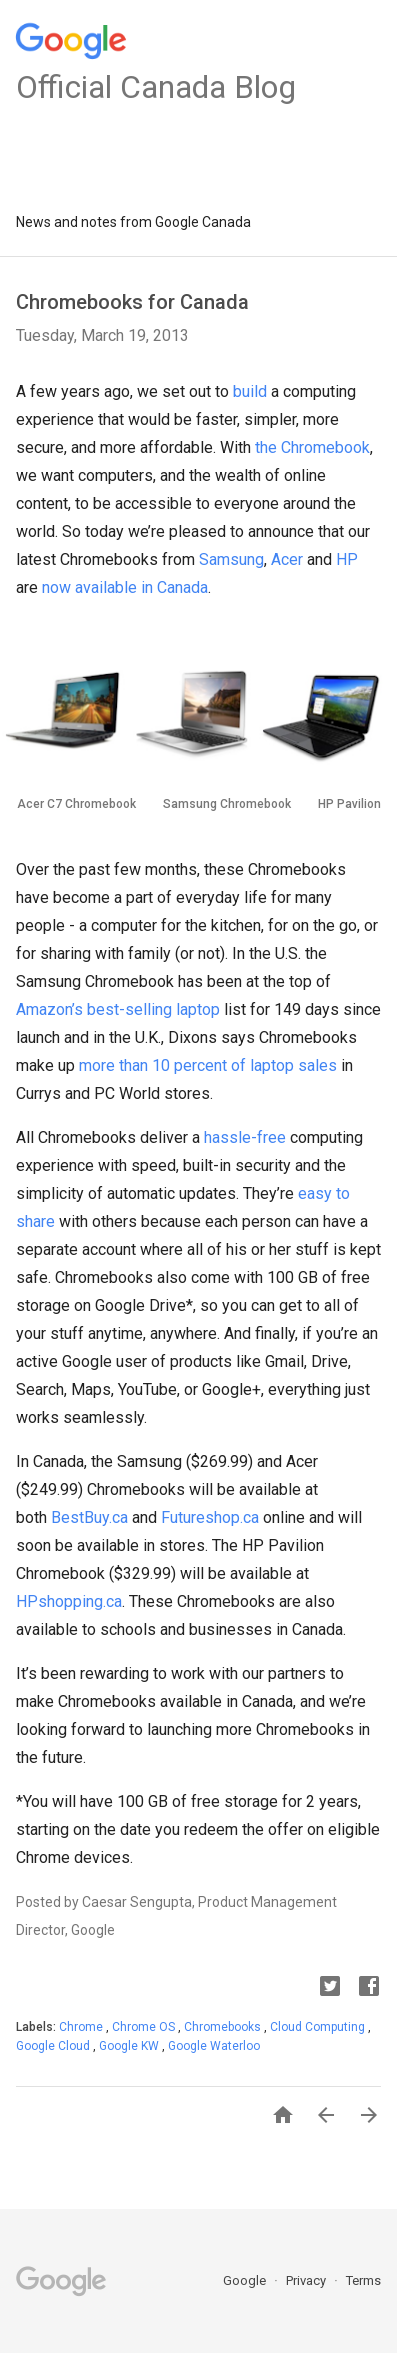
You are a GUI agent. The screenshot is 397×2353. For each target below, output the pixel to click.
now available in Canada (125, 587)
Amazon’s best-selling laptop (118, 1009)
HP (347, 559)
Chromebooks (224, 2027)
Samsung (231, 559)
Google (246, 2280)
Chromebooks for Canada (132, 302)
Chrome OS (145, 2027)
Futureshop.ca (210, 1517)
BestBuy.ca (89, 1517)
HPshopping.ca (69, 1601)
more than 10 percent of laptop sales (208, 1065)
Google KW (130, 2046)
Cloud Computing (319, 2027)
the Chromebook (312, 447)
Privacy (307, 2280)
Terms (363, 2280)
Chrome (82, 2027)
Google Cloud (54, 2046)
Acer (287, 559)
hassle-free (245, 1137)
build (250, 391)
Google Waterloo (214, 2046)
